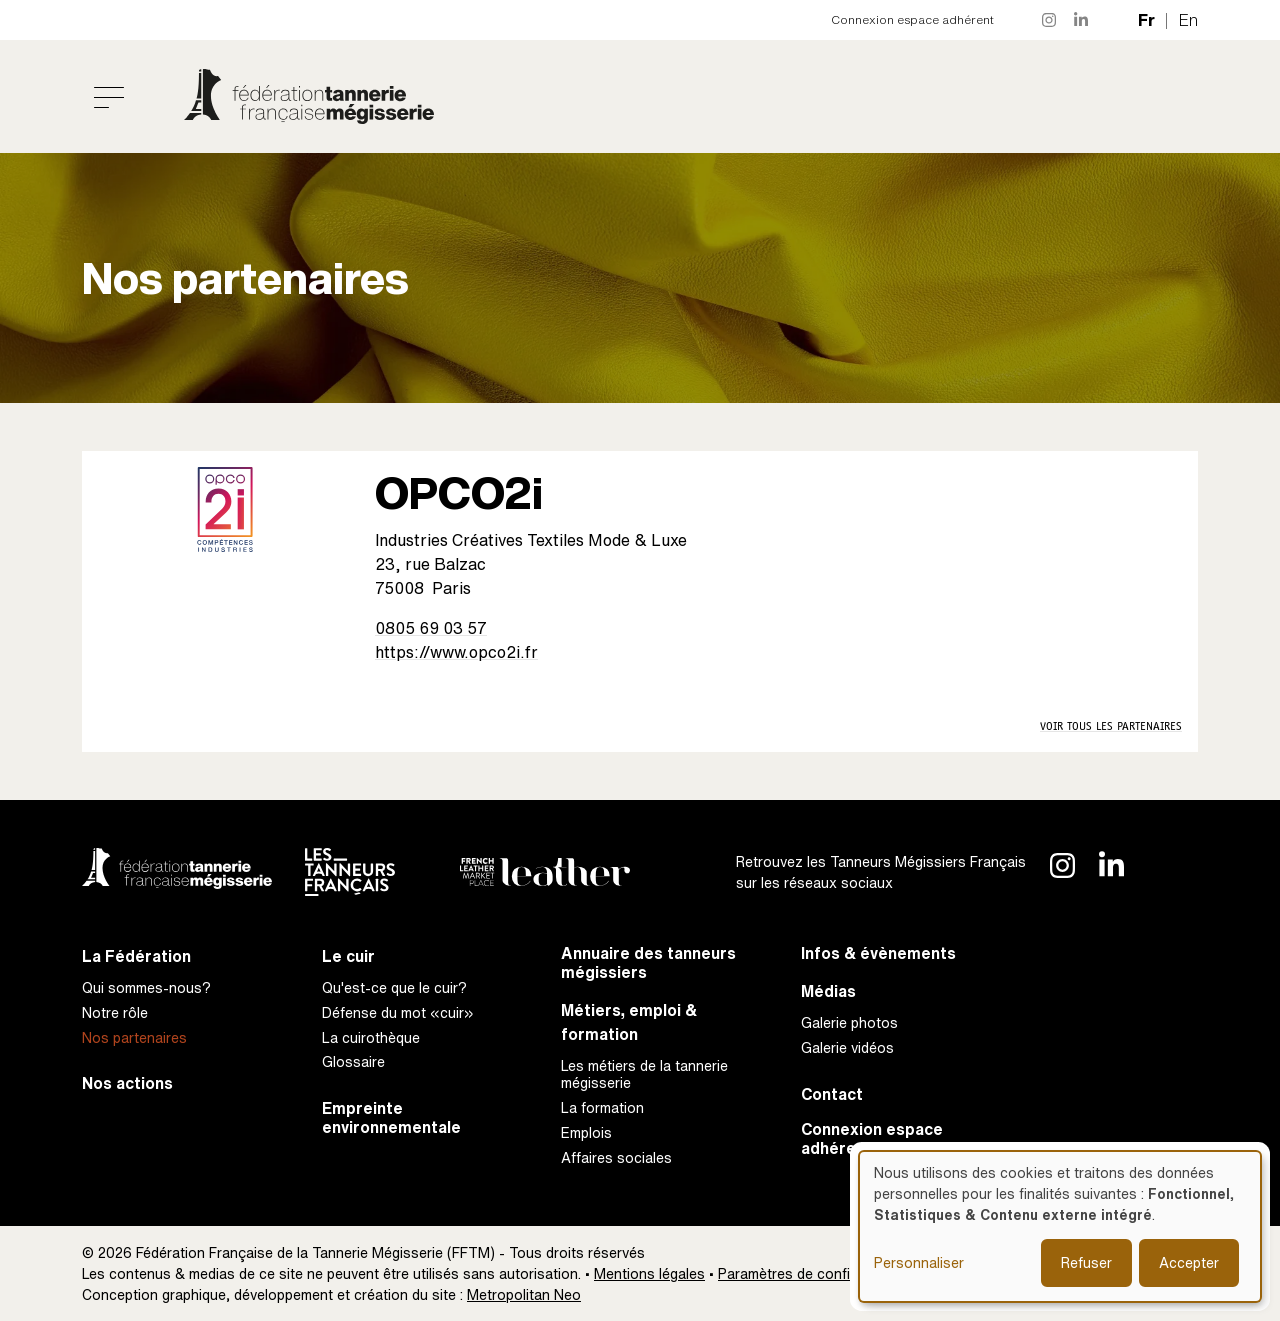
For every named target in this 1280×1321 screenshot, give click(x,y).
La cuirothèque (371, 1037)
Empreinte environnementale (391, 1118)
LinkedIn (1082, 20)
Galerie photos (849, 1022)
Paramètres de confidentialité (813, 1273)
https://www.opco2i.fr (456, 652)
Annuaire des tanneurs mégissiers (648, 963)
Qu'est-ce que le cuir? (394, 987)
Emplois (586, 1132)
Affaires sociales (616, 1157)
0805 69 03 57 (431, 628)
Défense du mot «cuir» (398, 1012)
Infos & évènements (878, 953)
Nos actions (127, 1083)
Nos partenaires (134, 1037)
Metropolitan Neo (524, 1294)
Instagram (1050, 20)
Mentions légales (649, 1273)
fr (1146, 20)
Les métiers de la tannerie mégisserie (644, 1074)
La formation (602, 1107)
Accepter (1189, 1262)
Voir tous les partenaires (1111, 726)
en (1188, 20)
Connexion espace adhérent (912, 19)
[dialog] (1060, 1226)
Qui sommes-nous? (146, 987)
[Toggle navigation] (109, 97)
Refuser (1086, 1262)
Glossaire (353, 1061)
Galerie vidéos (847, 1047)
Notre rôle (115, 1012)
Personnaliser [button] (919, 1262)
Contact (832, 1094)
